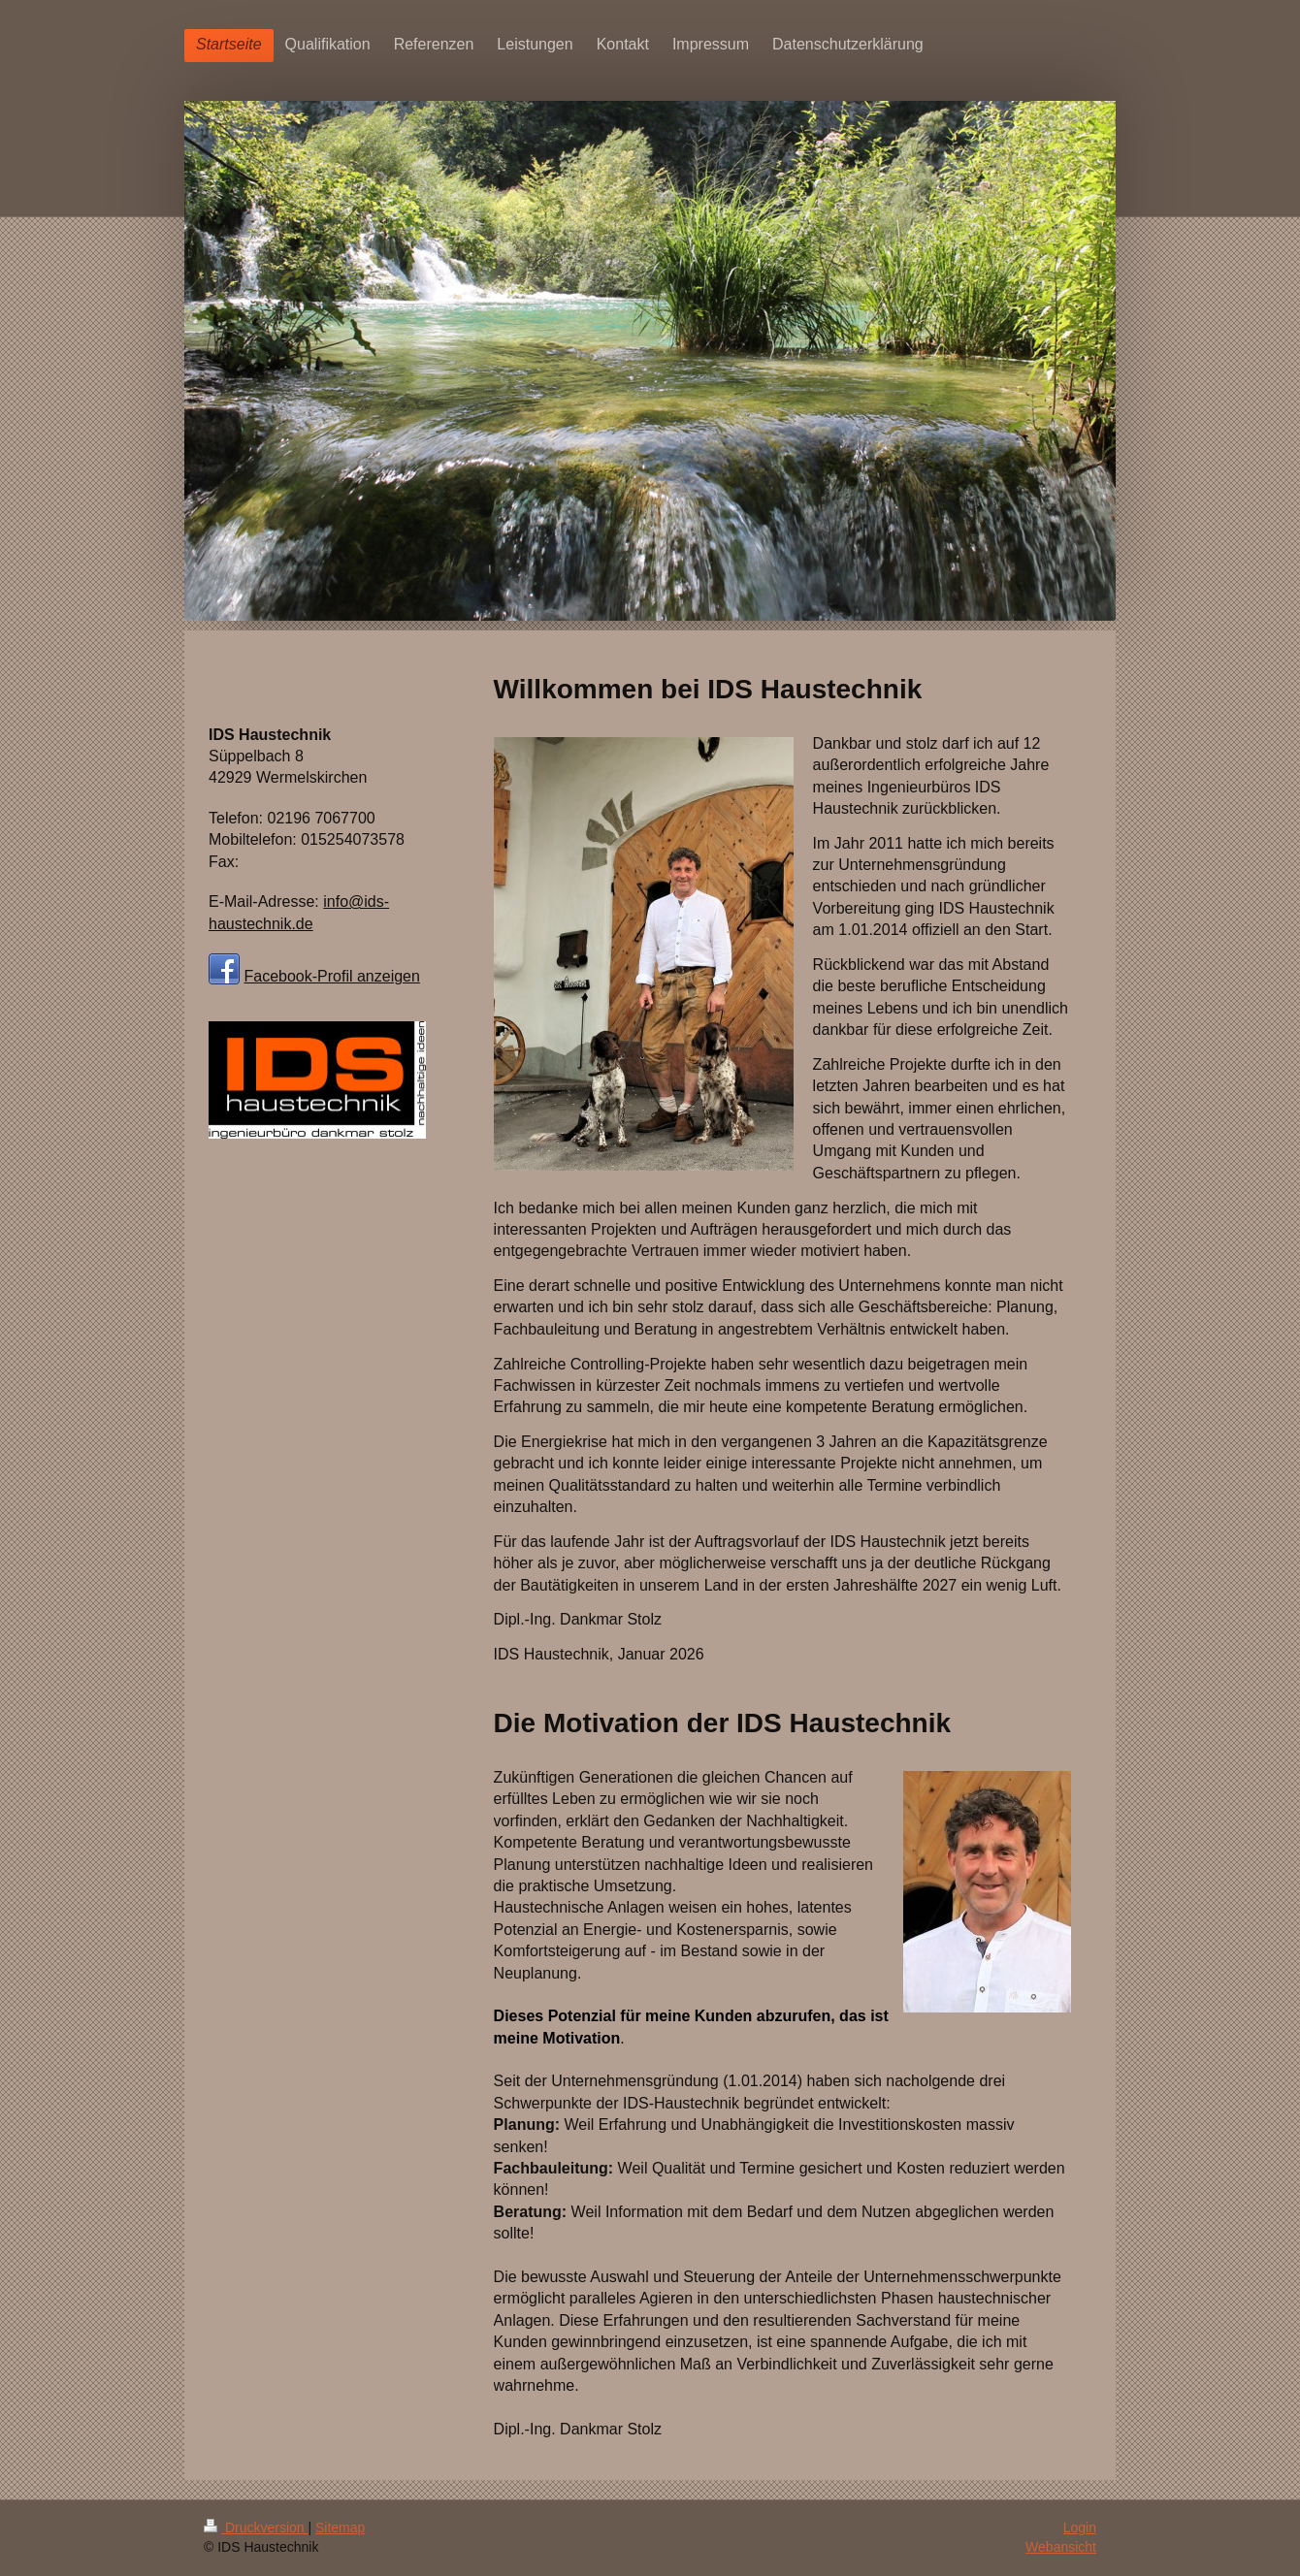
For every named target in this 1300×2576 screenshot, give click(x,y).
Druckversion (256, 2527)
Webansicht (1060, 2547)
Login (1079, 2527)
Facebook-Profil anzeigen (331, 976)
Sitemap (340, 2527)
